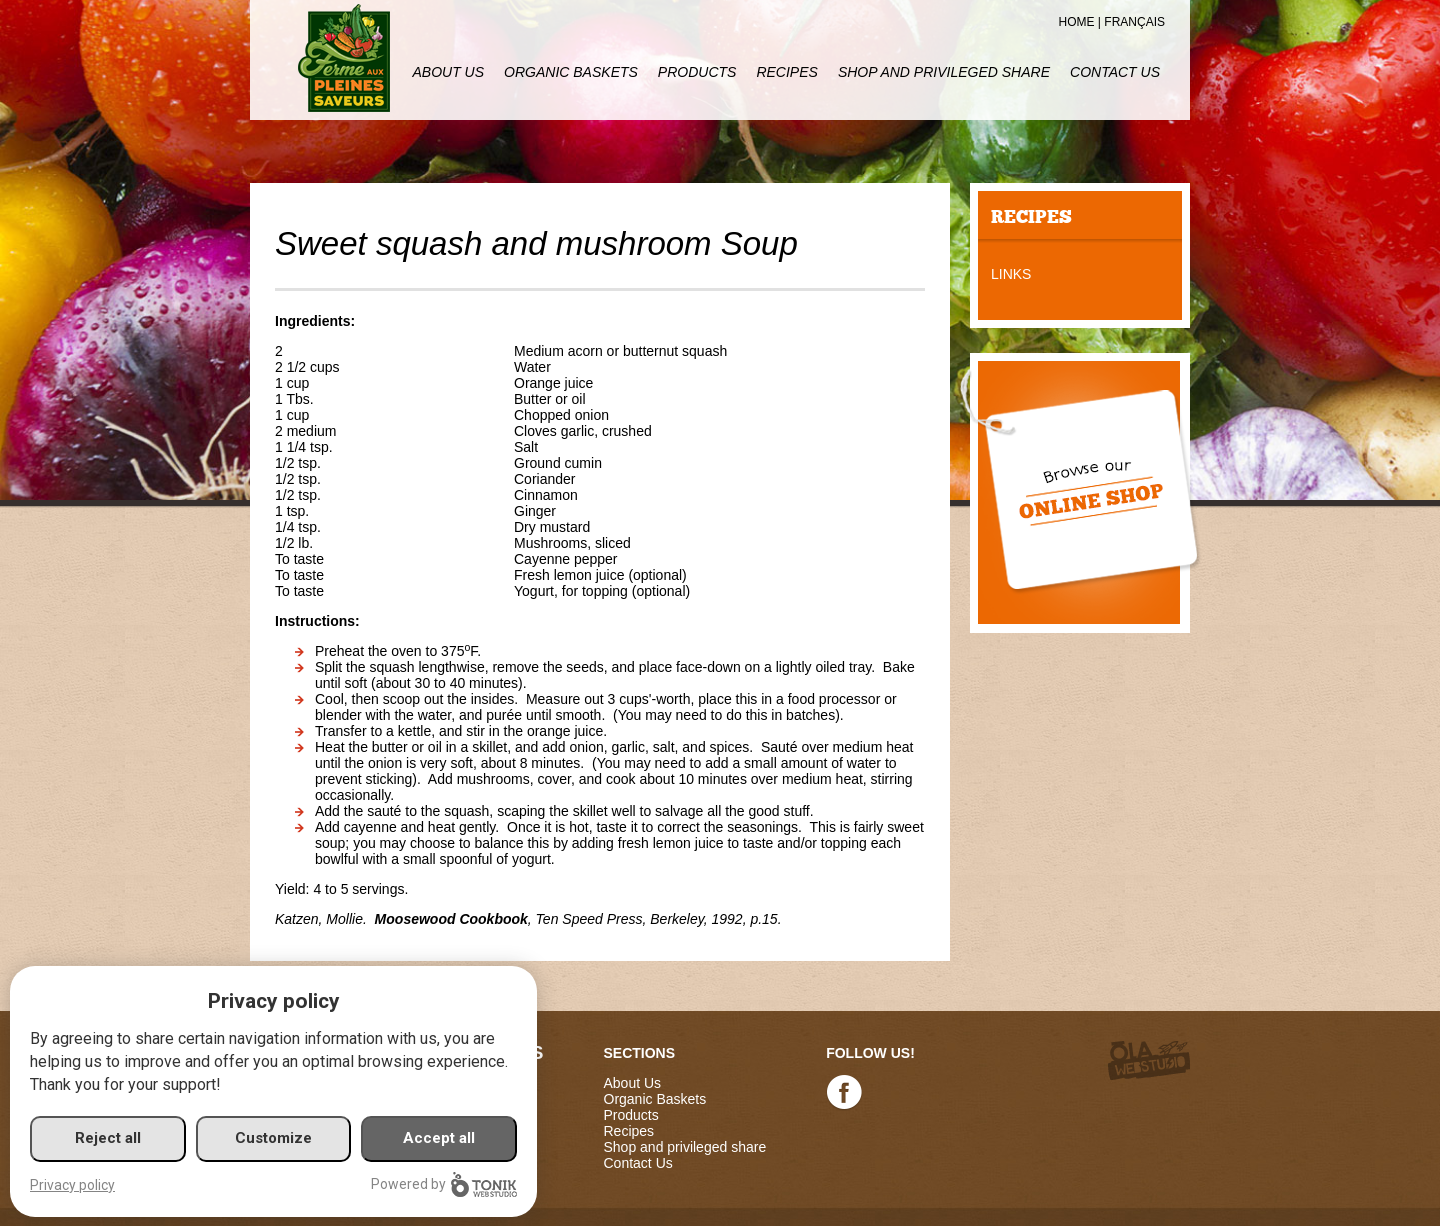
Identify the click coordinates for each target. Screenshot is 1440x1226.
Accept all (439, 1138)
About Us (448, 72)
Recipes (786, 72)
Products (697, 72)
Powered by (444, 1184)
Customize (273, 1138)
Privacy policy (72, 1185)
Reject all (108, 1138)
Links (1011, 274)
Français (1134, 22)
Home (1077, 22)
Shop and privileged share (944, 72)
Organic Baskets (571, 72)
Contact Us (1115, 72)
